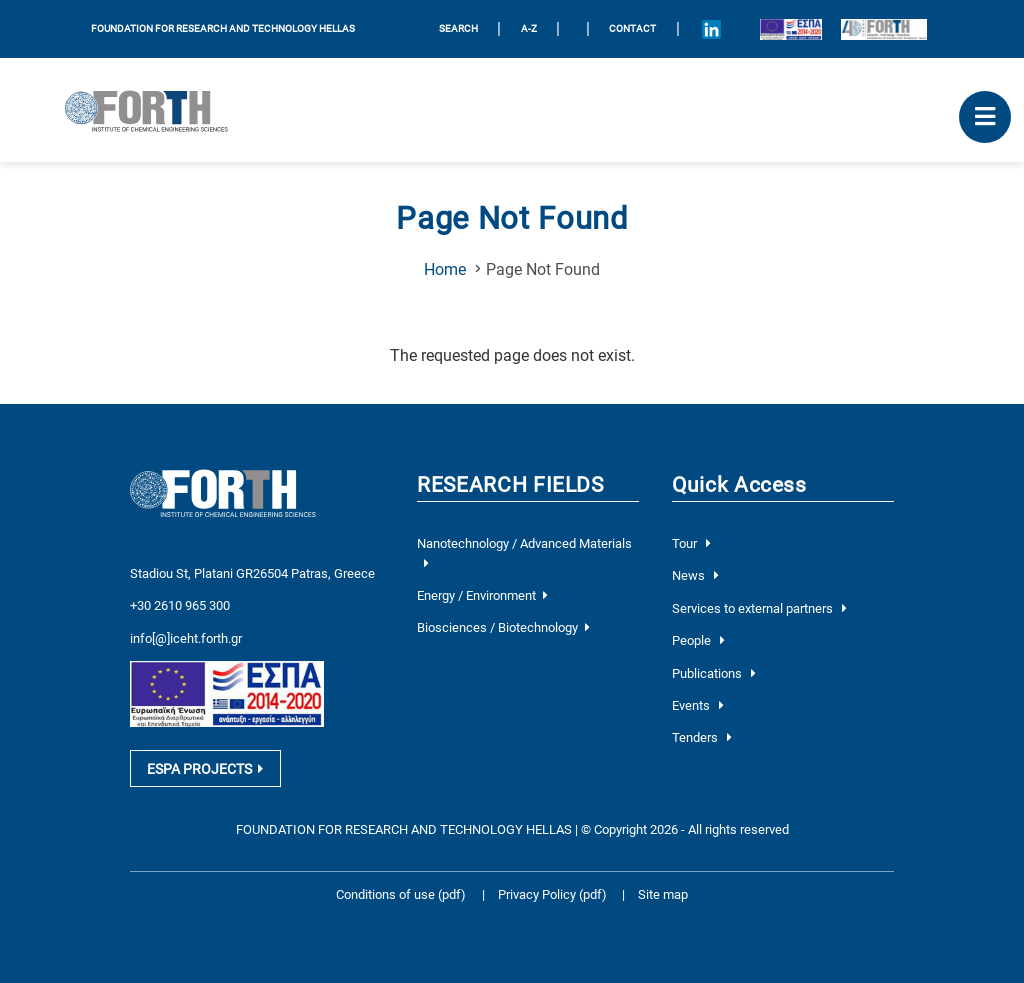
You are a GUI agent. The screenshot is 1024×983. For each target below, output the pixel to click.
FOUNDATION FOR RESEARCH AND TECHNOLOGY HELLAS (223, 28)
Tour (691, 543)
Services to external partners (759, 608)
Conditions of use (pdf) (401, 894)
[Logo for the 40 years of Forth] (884, 29)
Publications (714, 673)
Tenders (702, 737)
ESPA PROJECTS (205, 769)
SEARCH (458, 28)
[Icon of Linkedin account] (711, 29)
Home (445, 270)
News (695, 575)
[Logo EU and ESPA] (790, 29)
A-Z (529, 28)
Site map (663, 894)
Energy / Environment (482, 595)
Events (698, 705)
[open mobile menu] (985, 117)
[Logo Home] (154, 110)
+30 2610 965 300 (180, 605)
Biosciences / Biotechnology (503, 627)
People (698, 640)
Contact (632, 28)
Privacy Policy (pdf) (554, 894)
